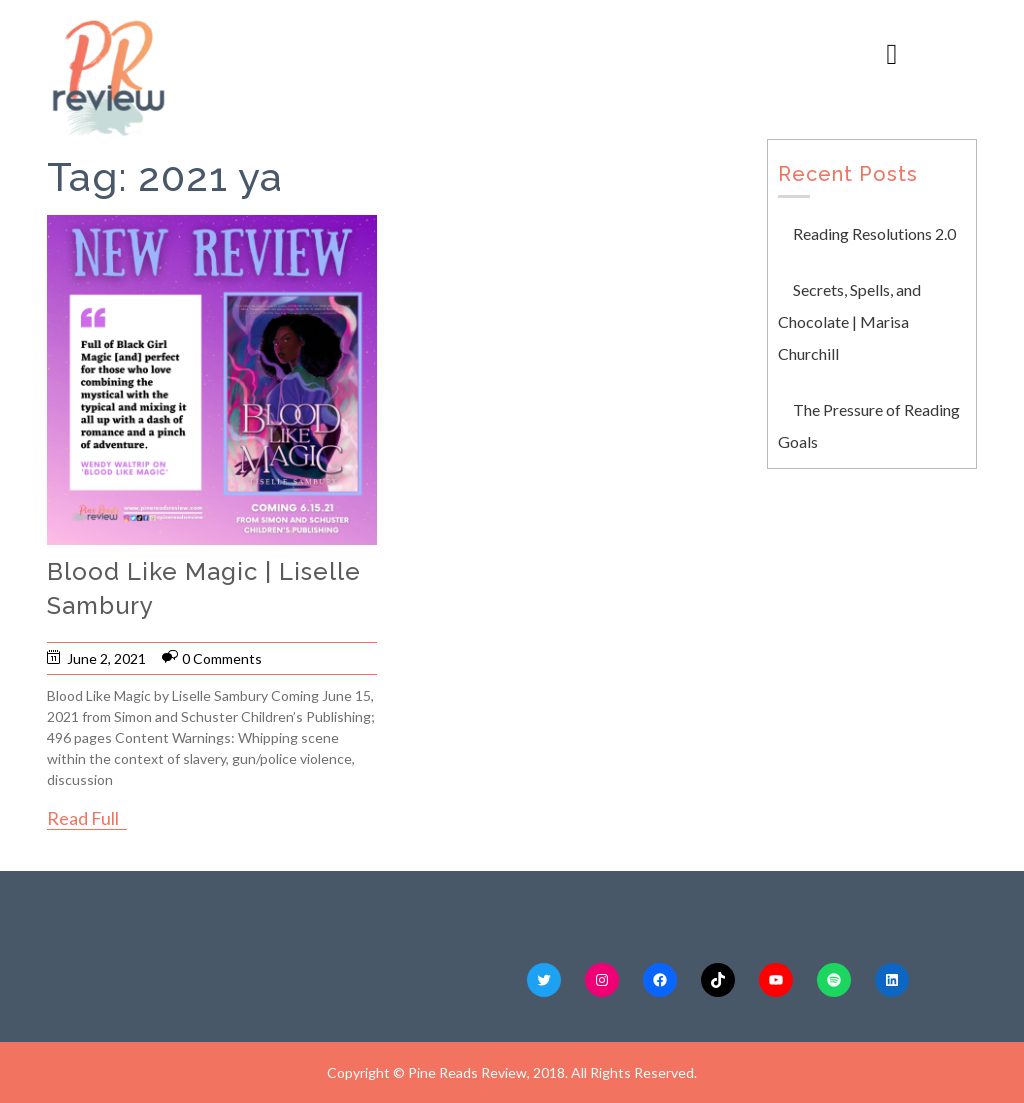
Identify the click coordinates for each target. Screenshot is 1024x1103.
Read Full (83, 818)
